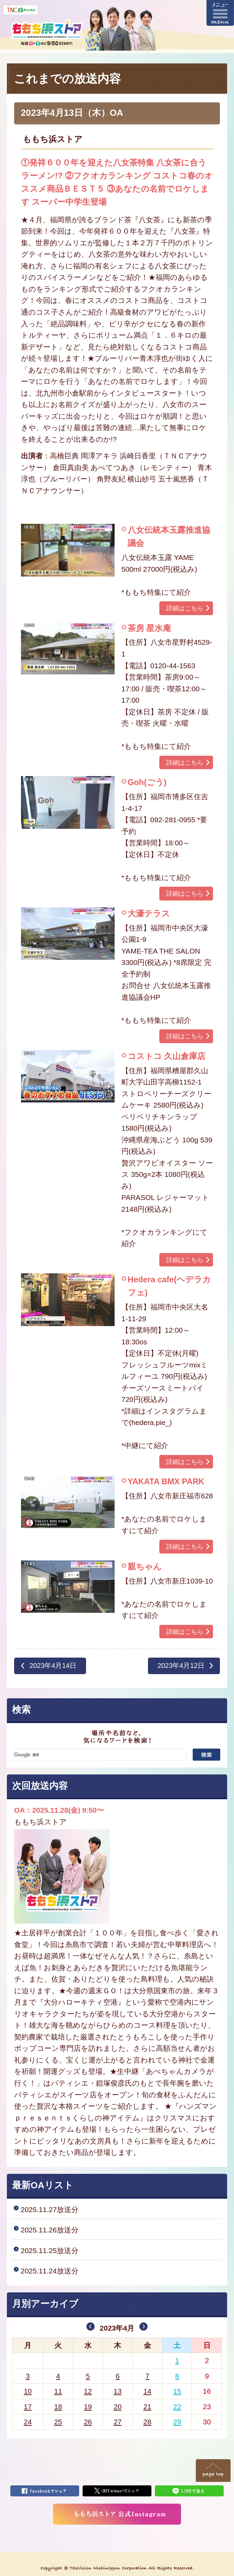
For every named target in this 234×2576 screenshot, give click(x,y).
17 (28, 2407)
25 (58, 2422)
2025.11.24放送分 (49, 2271)
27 (117, 2422)
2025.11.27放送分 (49, 2209)
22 (177, 2407)
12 (88, 2391)
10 (28, 2391)
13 (117, 2391)
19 (88, 2407)
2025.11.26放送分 (49, 2230)
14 (147, 2391)
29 (177, 2422)
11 (58, 2391)
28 (147, 2422)
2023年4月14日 (53, 1665)
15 (177, 2391)
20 (117, 2407)
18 (58, 2407)
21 (147, 2407)
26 (88, 2422)
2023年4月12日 (181, 1665)
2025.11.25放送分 (49, 2250)
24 (28, 2422)
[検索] (100, 1755)
